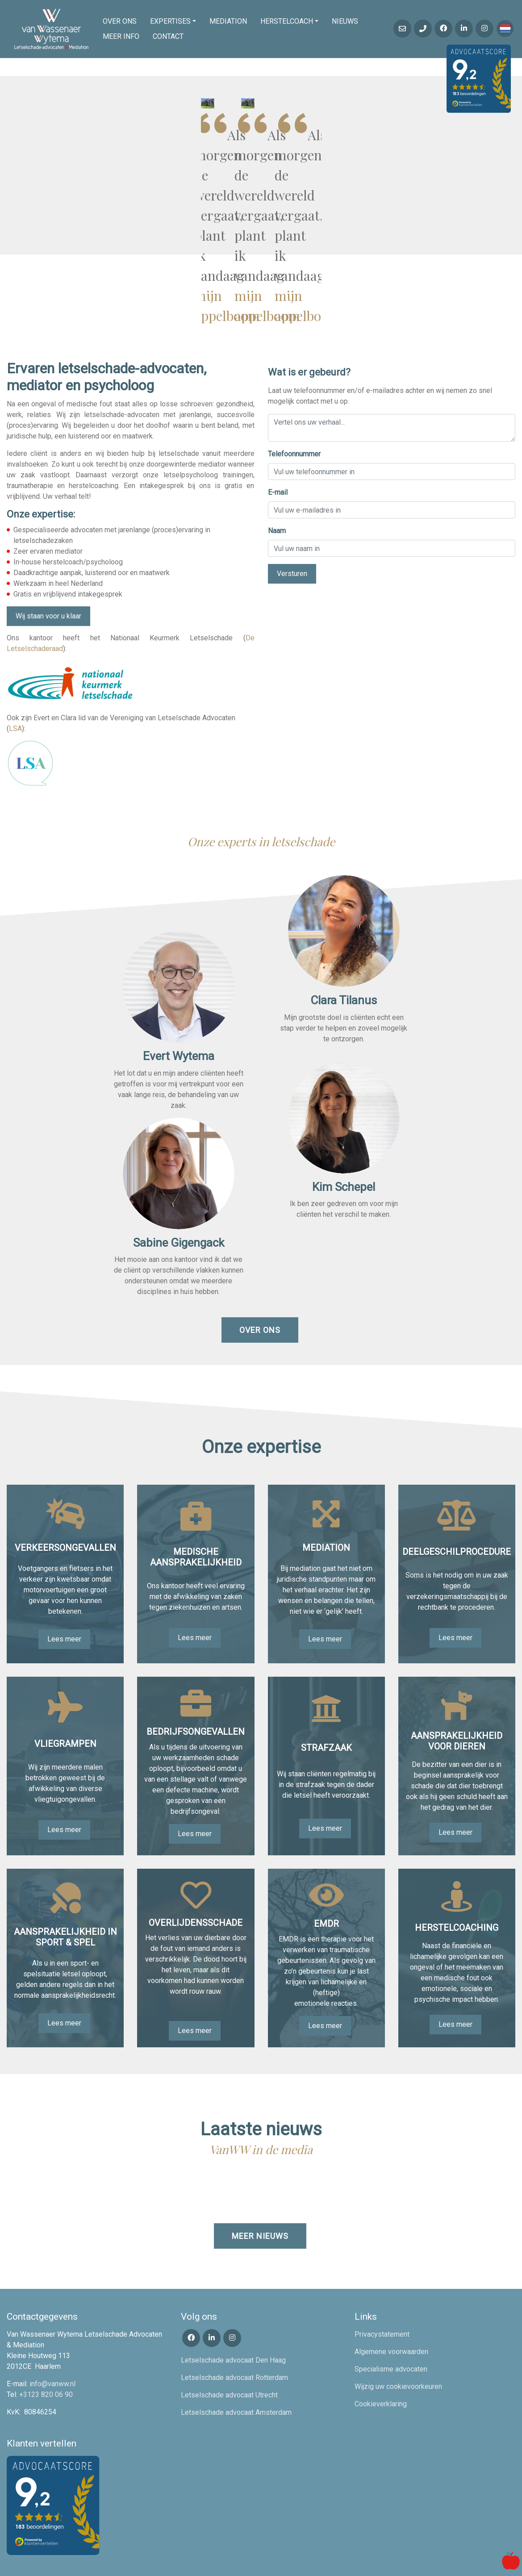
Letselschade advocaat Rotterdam (234, 2335)
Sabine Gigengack (178, 1200)
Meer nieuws (260, 2194)
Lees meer (64, 1597)
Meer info (121, 36)
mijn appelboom (445, 214)
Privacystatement (382, 2292)
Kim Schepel (343, 1145)
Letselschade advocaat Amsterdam (236, 2370)
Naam (277, 489)
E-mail (278, 451)
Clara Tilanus (343, 958)
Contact (168, 36)
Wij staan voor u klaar (48, 574)
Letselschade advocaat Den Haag (233, 2318)
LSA (15, 686)
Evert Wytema (178, 1014)
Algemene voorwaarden (391, 2309)
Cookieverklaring (381, 2362)
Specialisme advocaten (391, 2327)
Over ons (120, 21)
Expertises (170, 21)
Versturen (292, 532)
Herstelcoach (286, 21)
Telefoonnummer (294, 412)
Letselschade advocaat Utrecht (229, 2353)
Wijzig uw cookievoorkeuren (398, 2344)
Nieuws (345, 21)
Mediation (228, 21)
